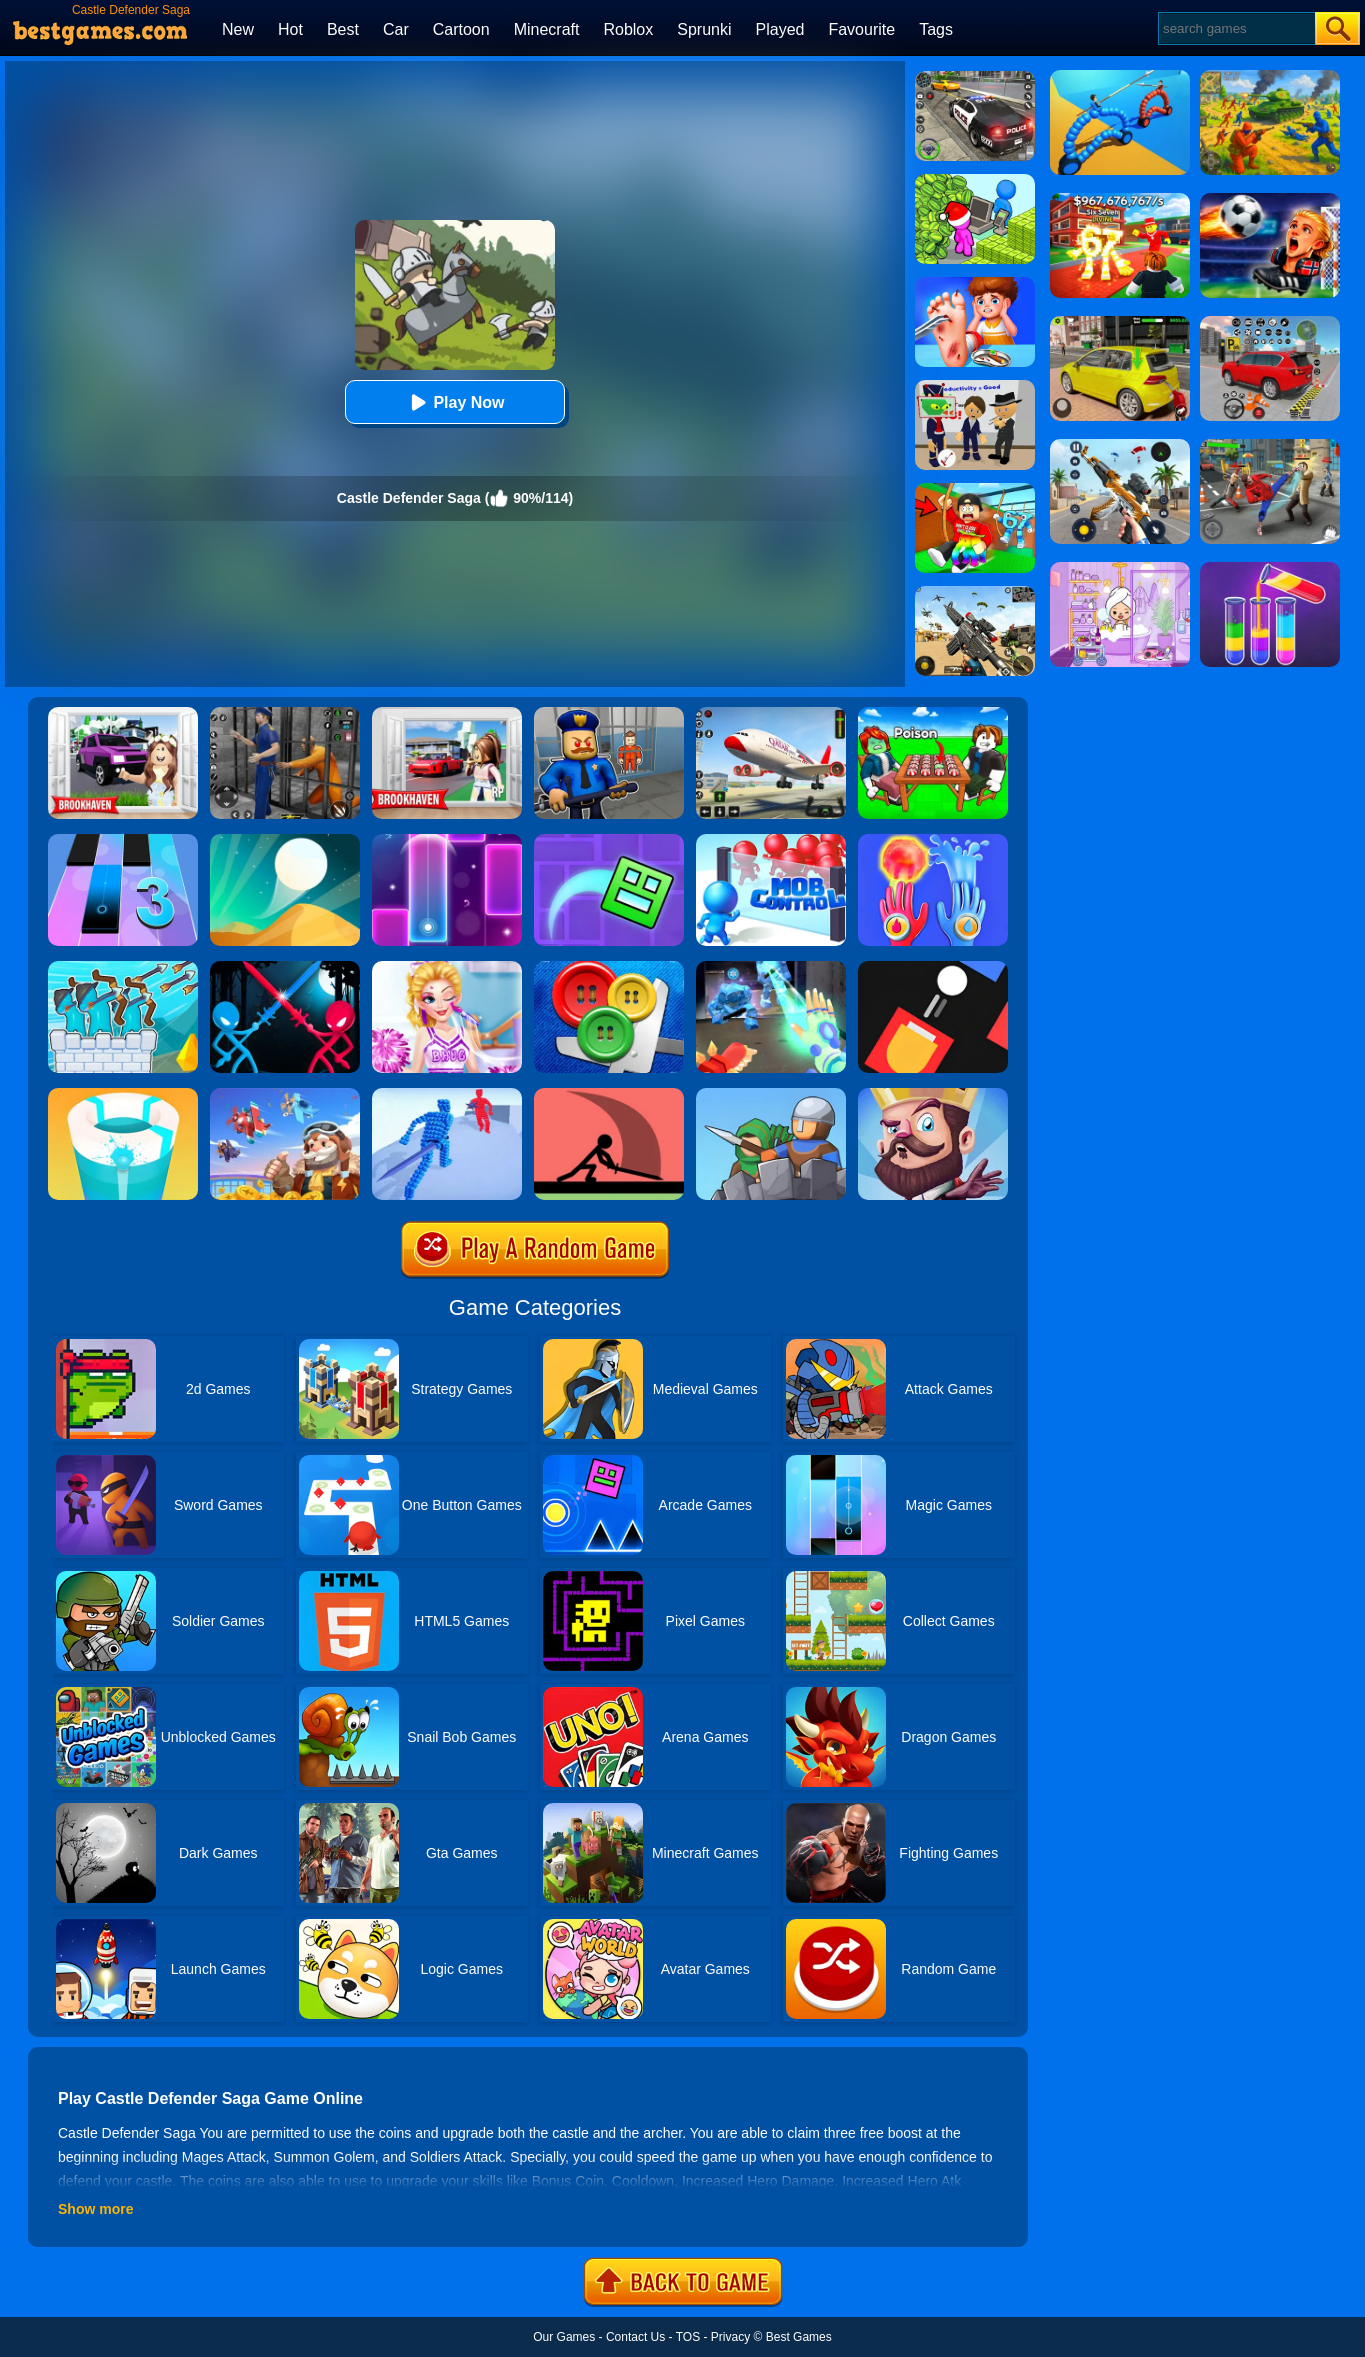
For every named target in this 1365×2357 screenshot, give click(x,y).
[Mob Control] (771, 841)
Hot (290, 29)
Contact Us (635, 2337)
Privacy (730, 2337)
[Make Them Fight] (609, 1095)
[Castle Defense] (933, 1095)
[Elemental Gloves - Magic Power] (933, 841)
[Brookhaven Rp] (447, 714)
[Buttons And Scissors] (609, 968)
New (238, 29)
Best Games (799, 2337)
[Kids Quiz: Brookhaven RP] (123, 714)
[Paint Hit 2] (123, 1095)
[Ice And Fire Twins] (771, 968)
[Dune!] (285, 841)
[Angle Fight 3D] (447, 1095)
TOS (688, 2337)
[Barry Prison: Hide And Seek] (609, 714)
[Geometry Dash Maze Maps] (609, 841)
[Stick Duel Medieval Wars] (285, 968)
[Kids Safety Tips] (975, 284)
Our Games (564, 2337)
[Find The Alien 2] (975, 387)
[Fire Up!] (933, 968)
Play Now (454, 402)
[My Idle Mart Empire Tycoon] (975, 181)
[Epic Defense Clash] (771, 1095)
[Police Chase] (975, 78)
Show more (95, 2209)
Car (396, 29)
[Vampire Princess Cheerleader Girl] (447, 968)
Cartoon (461, 29)
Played (780, 29)
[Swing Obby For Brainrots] (975, 490)
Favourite (861, 29)
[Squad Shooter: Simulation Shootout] (975, 593)
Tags (936, 29)
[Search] (1235, 28)
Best (343, 29)
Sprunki (704, 29)
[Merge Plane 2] (285, 1095)
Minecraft (547, 29)
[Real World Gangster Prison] (285, 714)
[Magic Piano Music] (447, 841)
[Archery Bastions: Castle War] (123, 968)
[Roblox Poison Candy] (933, 714)
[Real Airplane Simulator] (771, 714)
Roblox (628, 29)
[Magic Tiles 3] (123, 841)
